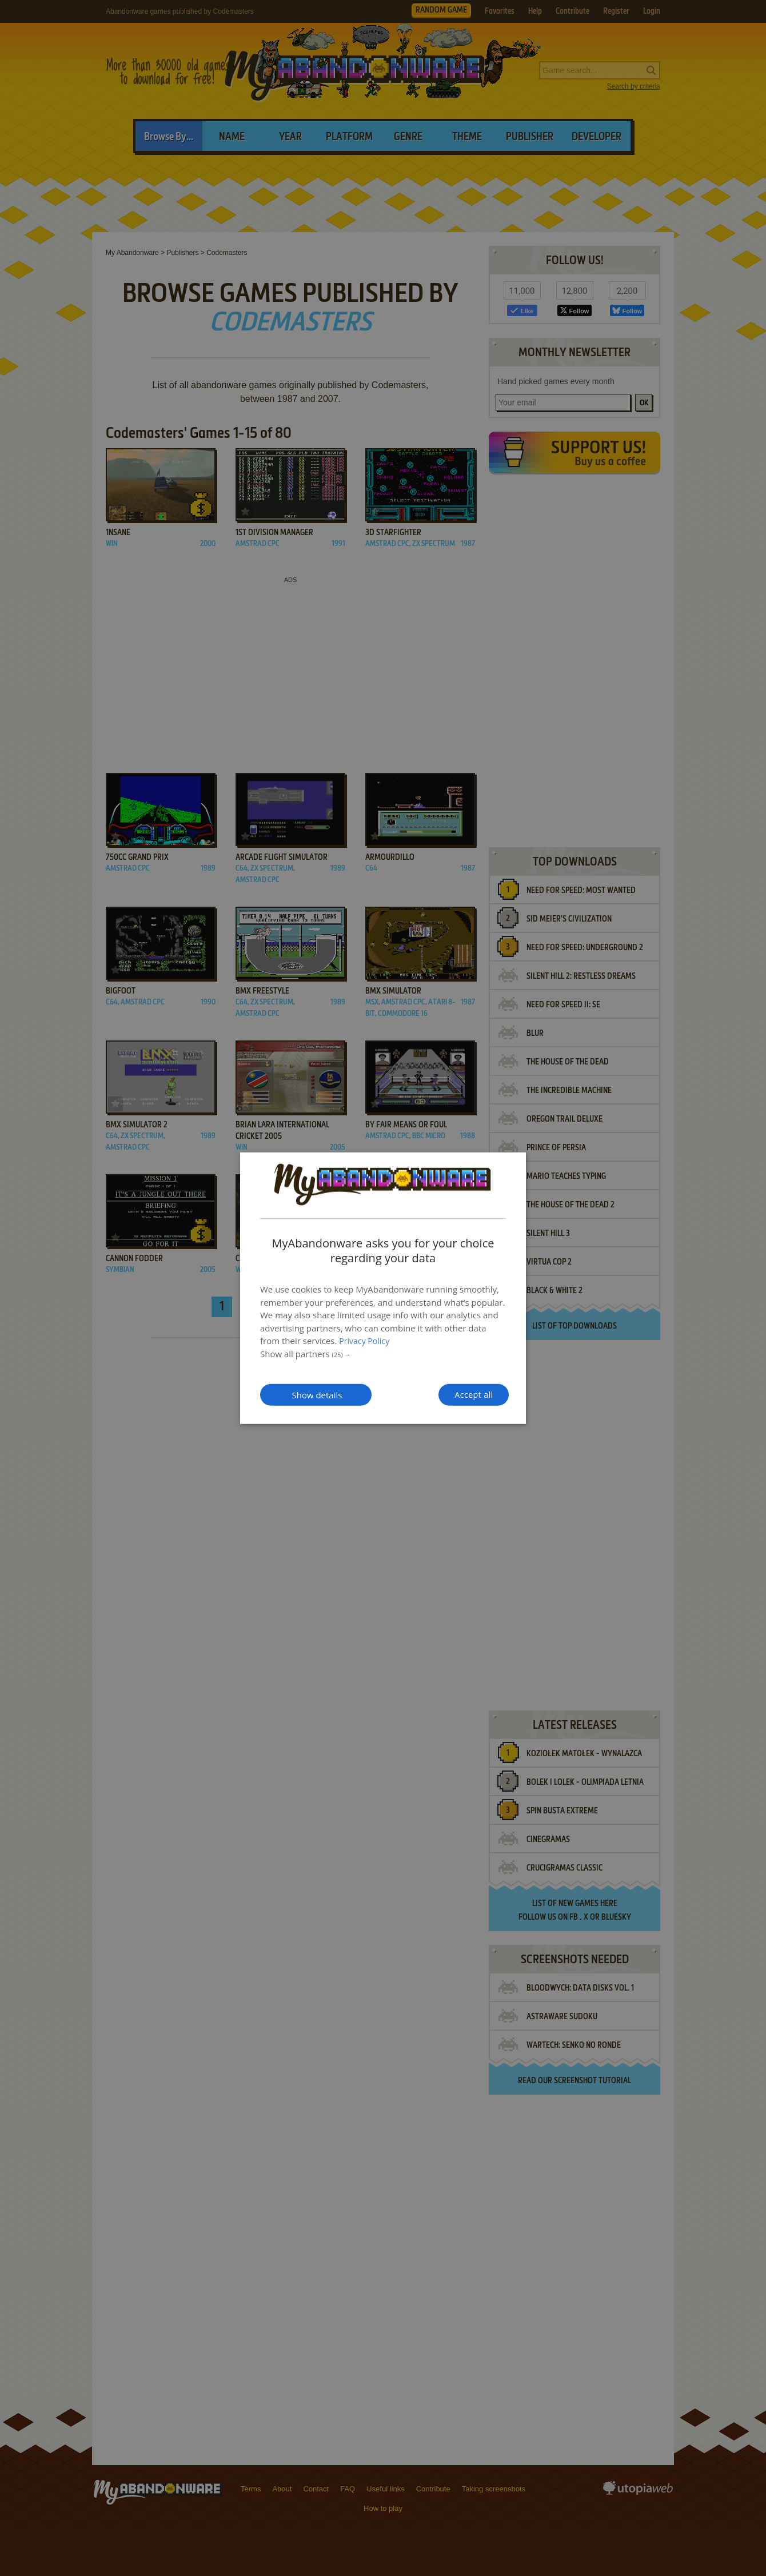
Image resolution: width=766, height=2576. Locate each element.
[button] (383, 1352)
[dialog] (383, 1288)
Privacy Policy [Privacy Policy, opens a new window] (366, 1339)
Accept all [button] (450, 1394)
